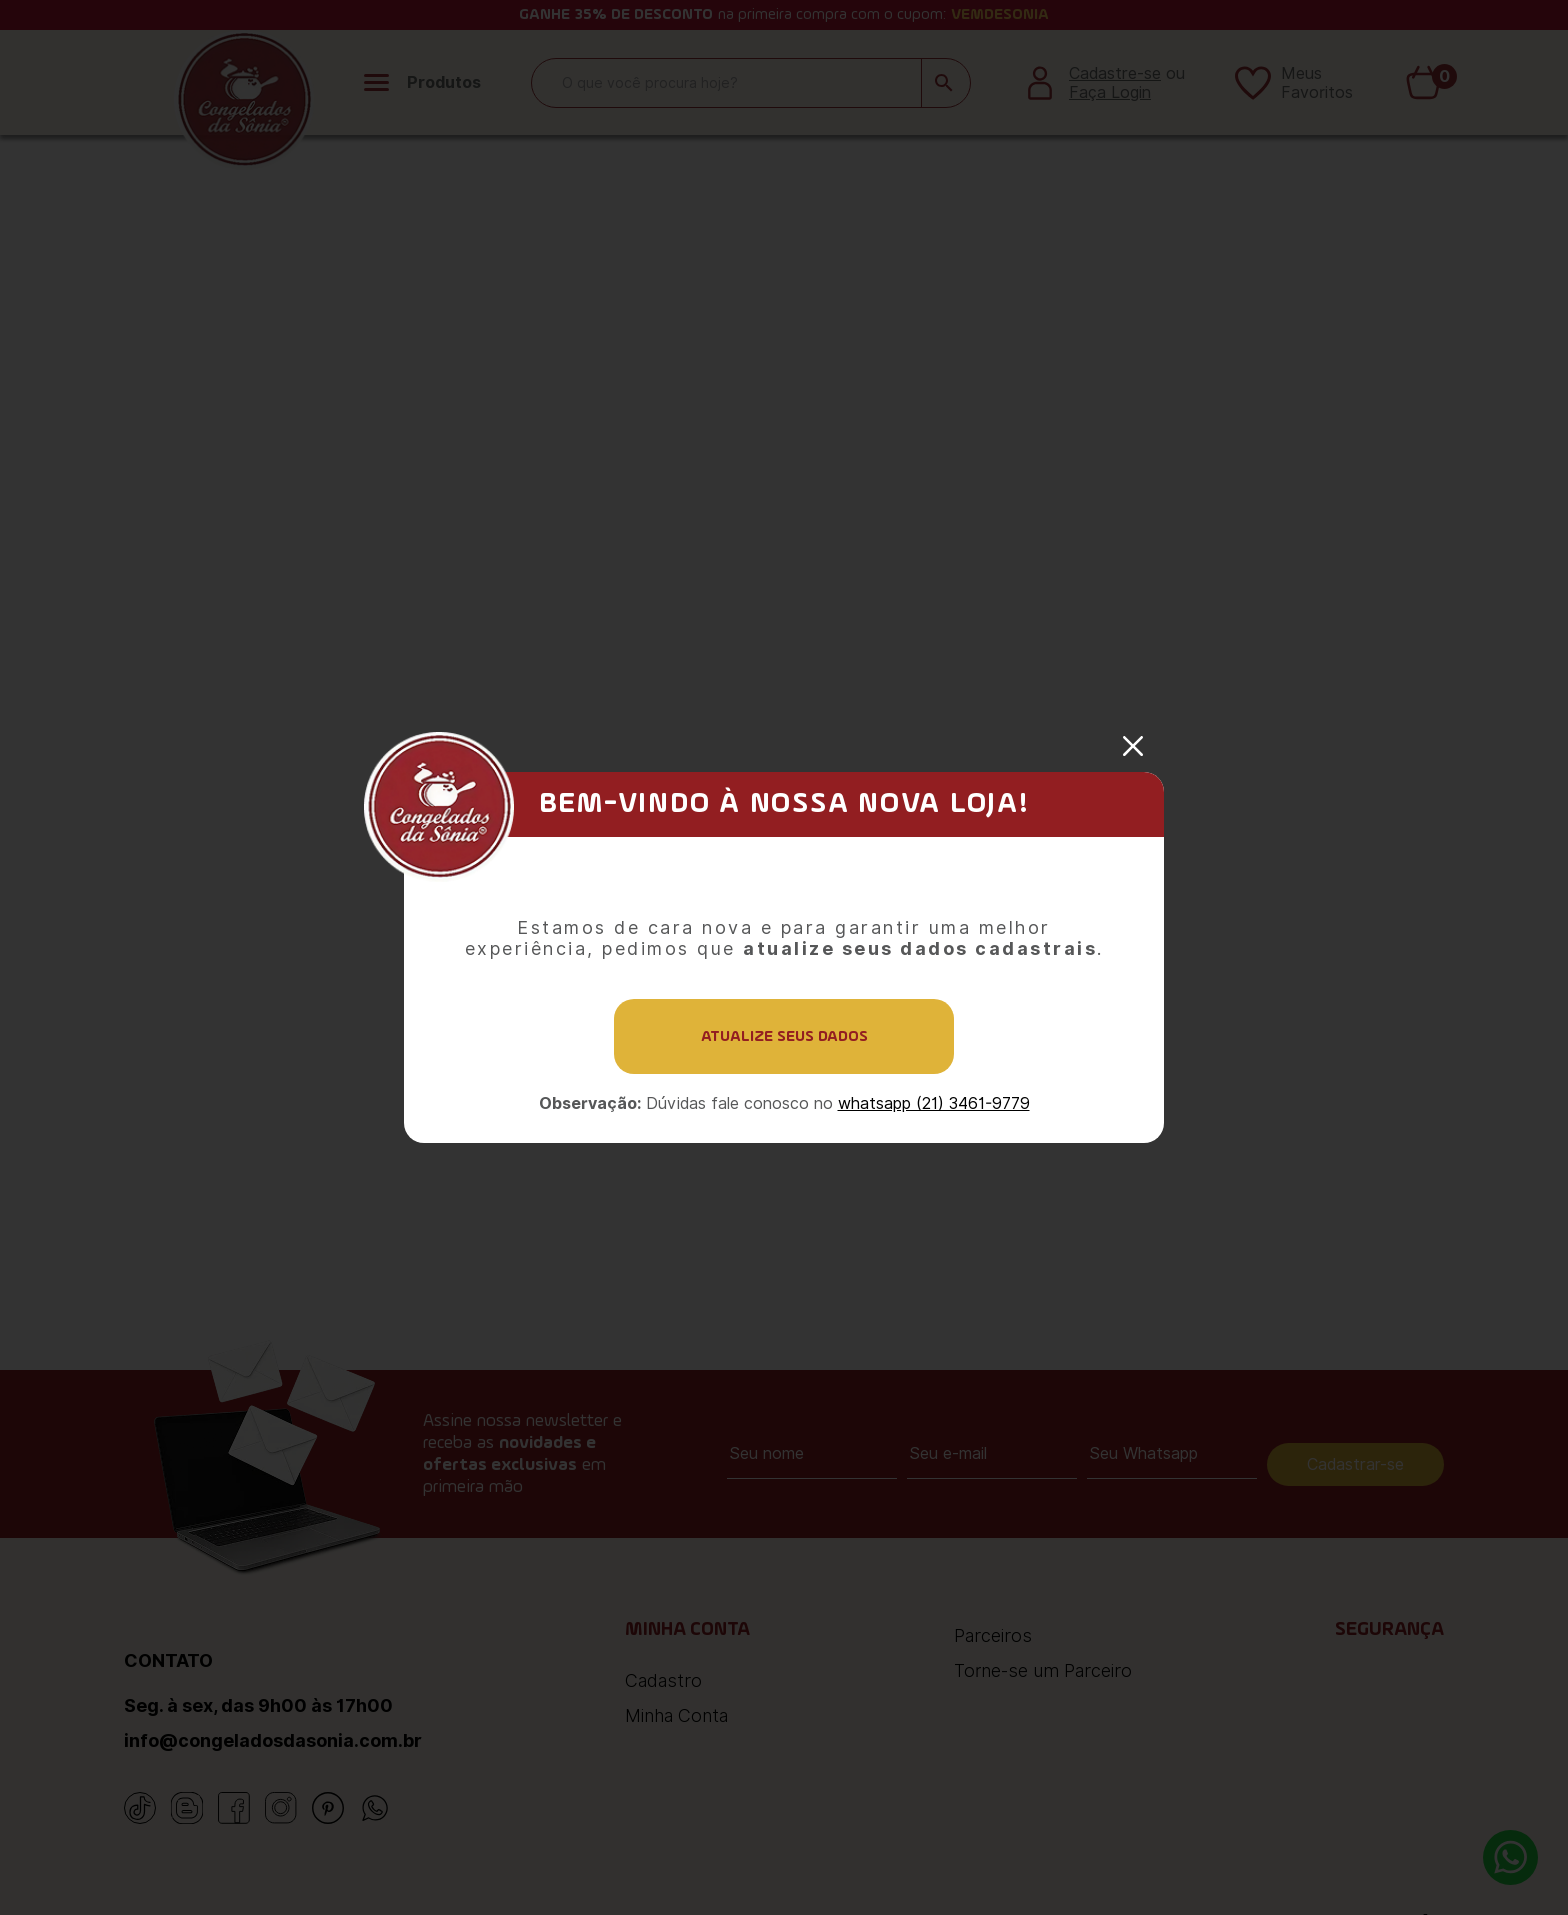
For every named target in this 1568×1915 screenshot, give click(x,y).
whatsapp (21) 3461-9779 (934, 1103)
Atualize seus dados (784, 1037)
